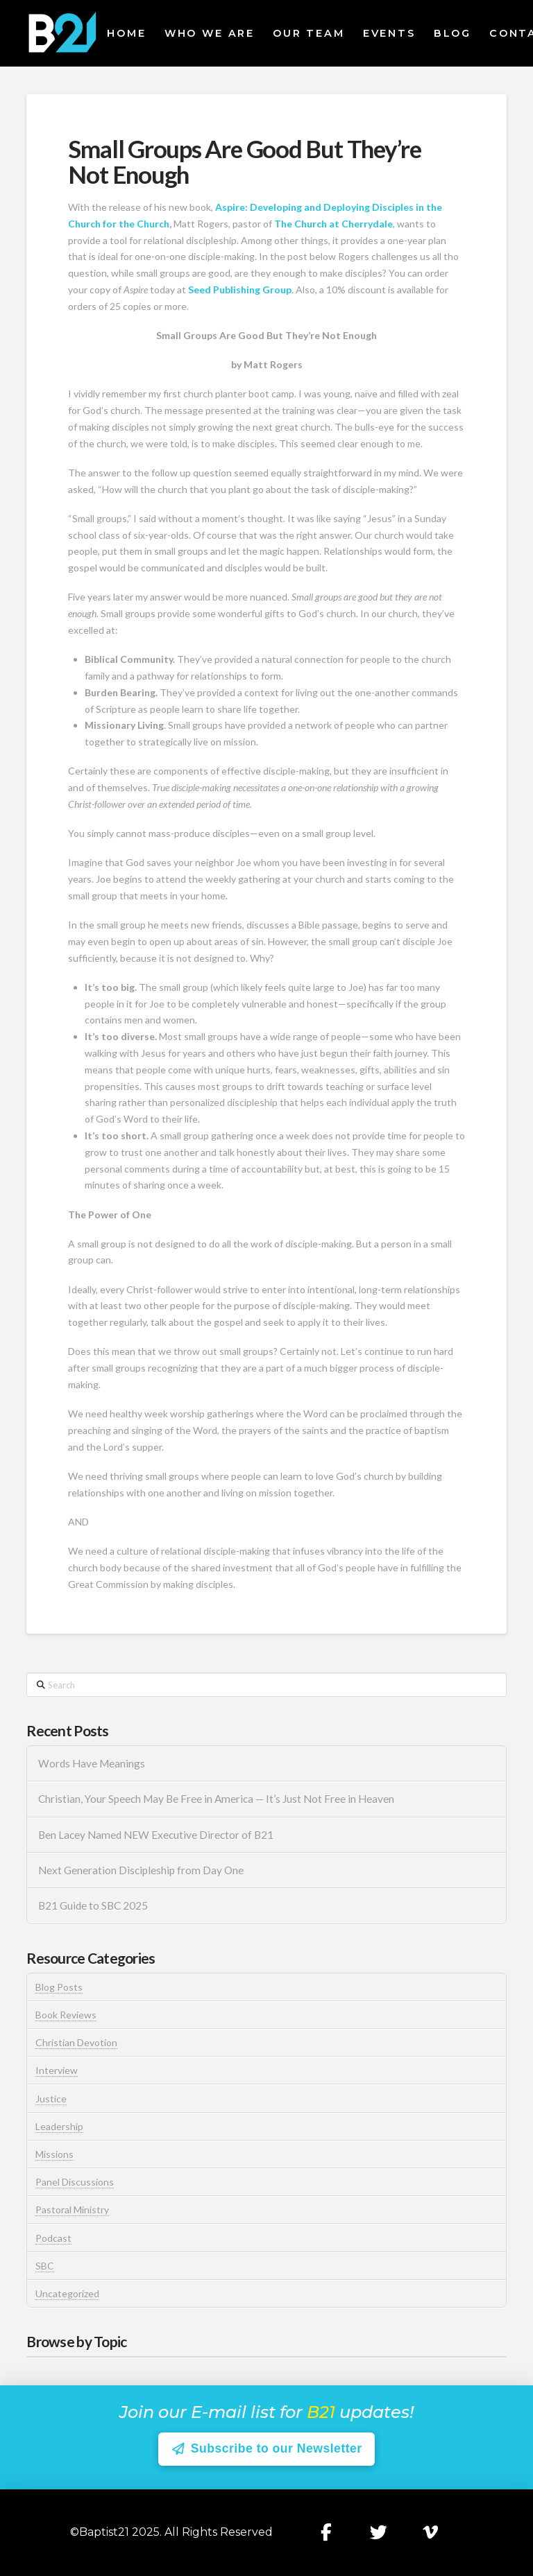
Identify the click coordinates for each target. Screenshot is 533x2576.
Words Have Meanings (91, 1763)
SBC (44, 2266)
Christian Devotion (76, 2042)
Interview (56, 2070)
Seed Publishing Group (239, 289)
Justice (51, 2098)
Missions (54, 2154)
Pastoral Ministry (72, 2209)
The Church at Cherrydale (333, 224)
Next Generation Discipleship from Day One (141, 1870)
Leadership (59, 2126)
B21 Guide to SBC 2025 (93, 1905)
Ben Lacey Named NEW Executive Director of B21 (155, 1835)
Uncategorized (67, 2293)
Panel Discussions (74, 2182)
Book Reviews (65, 2015)
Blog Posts (59, 1987)
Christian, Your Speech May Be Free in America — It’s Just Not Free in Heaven (217, 1798)
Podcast (53, 2238)
